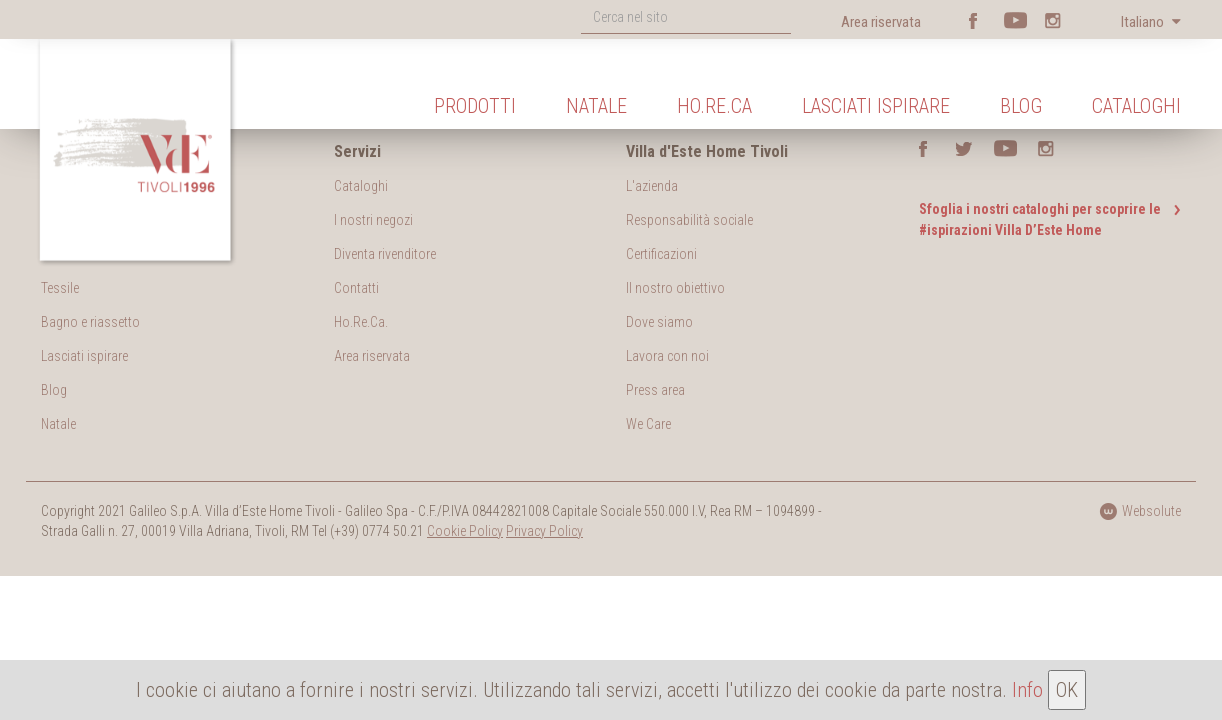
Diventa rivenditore (385, 254)
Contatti (356, 288)
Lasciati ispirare (876, 106)
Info (1027, 690)
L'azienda (652, 186)
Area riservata (881, 22)
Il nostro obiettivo (675, 288)
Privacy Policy (544, 531)
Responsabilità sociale (689, 220)
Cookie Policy (465, 531)
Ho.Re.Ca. (361, 322)
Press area (655, 390)
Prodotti (475, 106)
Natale (596, 106)
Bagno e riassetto (90, 322)
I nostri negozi (373, 220)
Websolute (1140, 511)
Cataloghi (1136, 106)
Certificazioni (661, 254)
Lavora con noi (667, 356)
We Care (648, 424)
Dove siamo (659, 322)
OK (1067, 690)
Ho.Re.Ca (714, 106)
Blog (1021, 106)
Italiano (1144, 22)
